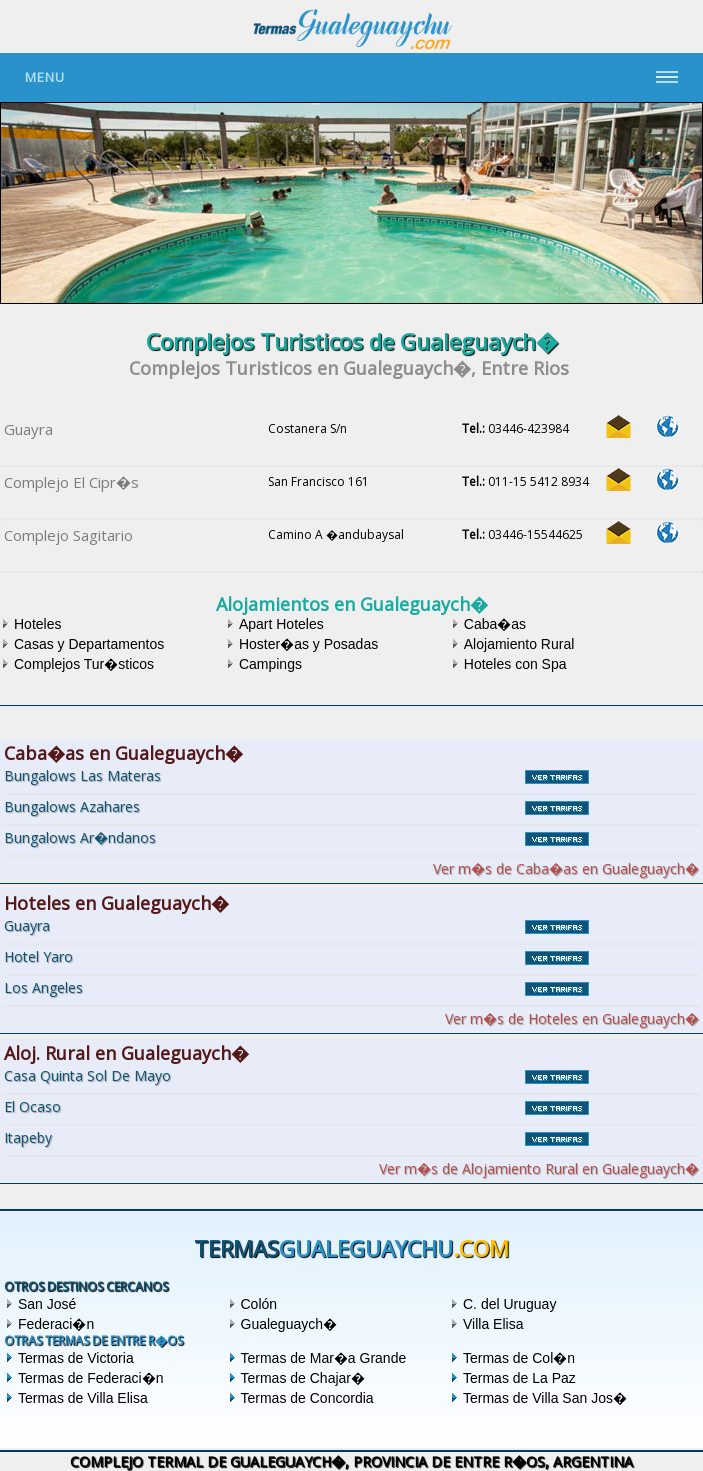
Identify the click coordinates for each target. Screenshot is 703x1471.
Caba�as (495, 624)
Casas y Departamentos (89, 644)
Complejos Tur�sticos (84, 664)
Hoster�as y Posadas (308, 644)
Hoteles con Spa (515, 664)
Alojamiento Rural (519, 644)
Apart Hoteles (281, 624)
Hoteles (37, 624)
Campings (270, 664)
